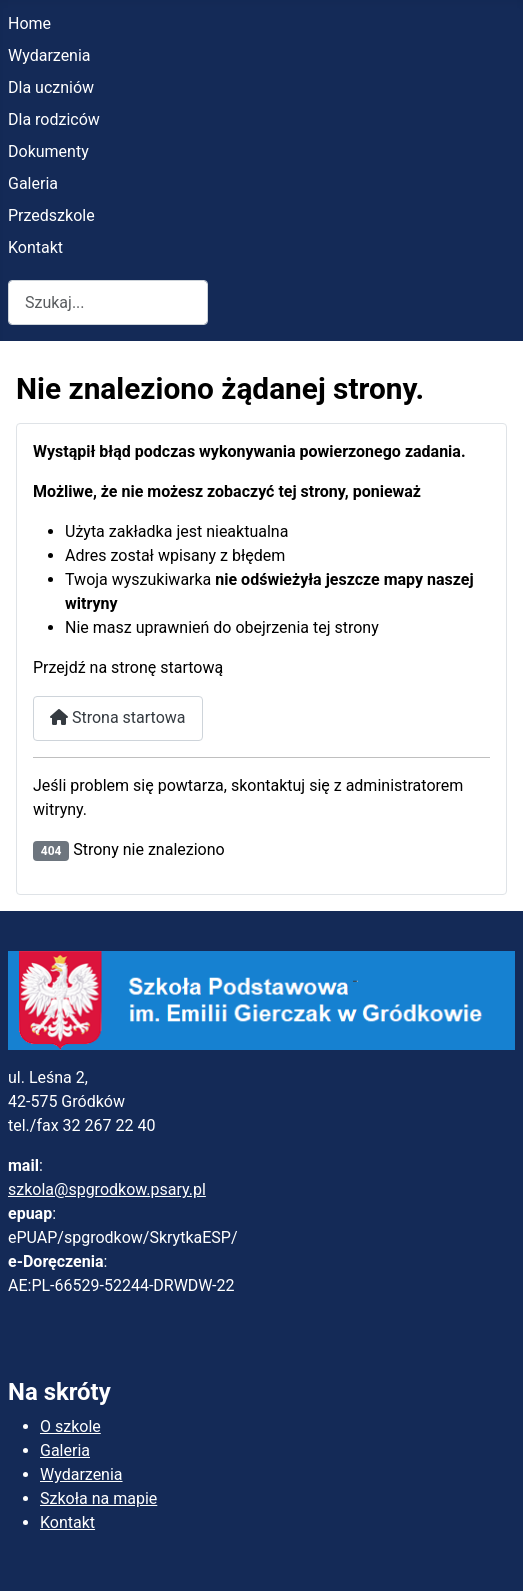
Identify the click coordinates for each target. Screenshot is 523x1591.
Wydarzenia (49, 55)
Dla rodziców (54, 119)
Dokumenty (48, 151)
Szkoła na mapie (98, 1498)
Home (29, 23)
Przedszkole (51, 215)
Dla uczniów (51, 87)
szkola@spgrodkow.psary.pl (107, 1189)
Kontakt (35, 247)
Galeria (33, 183)
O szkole (70, 1426)
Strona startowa (118, 717)
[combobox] (108, 302)
